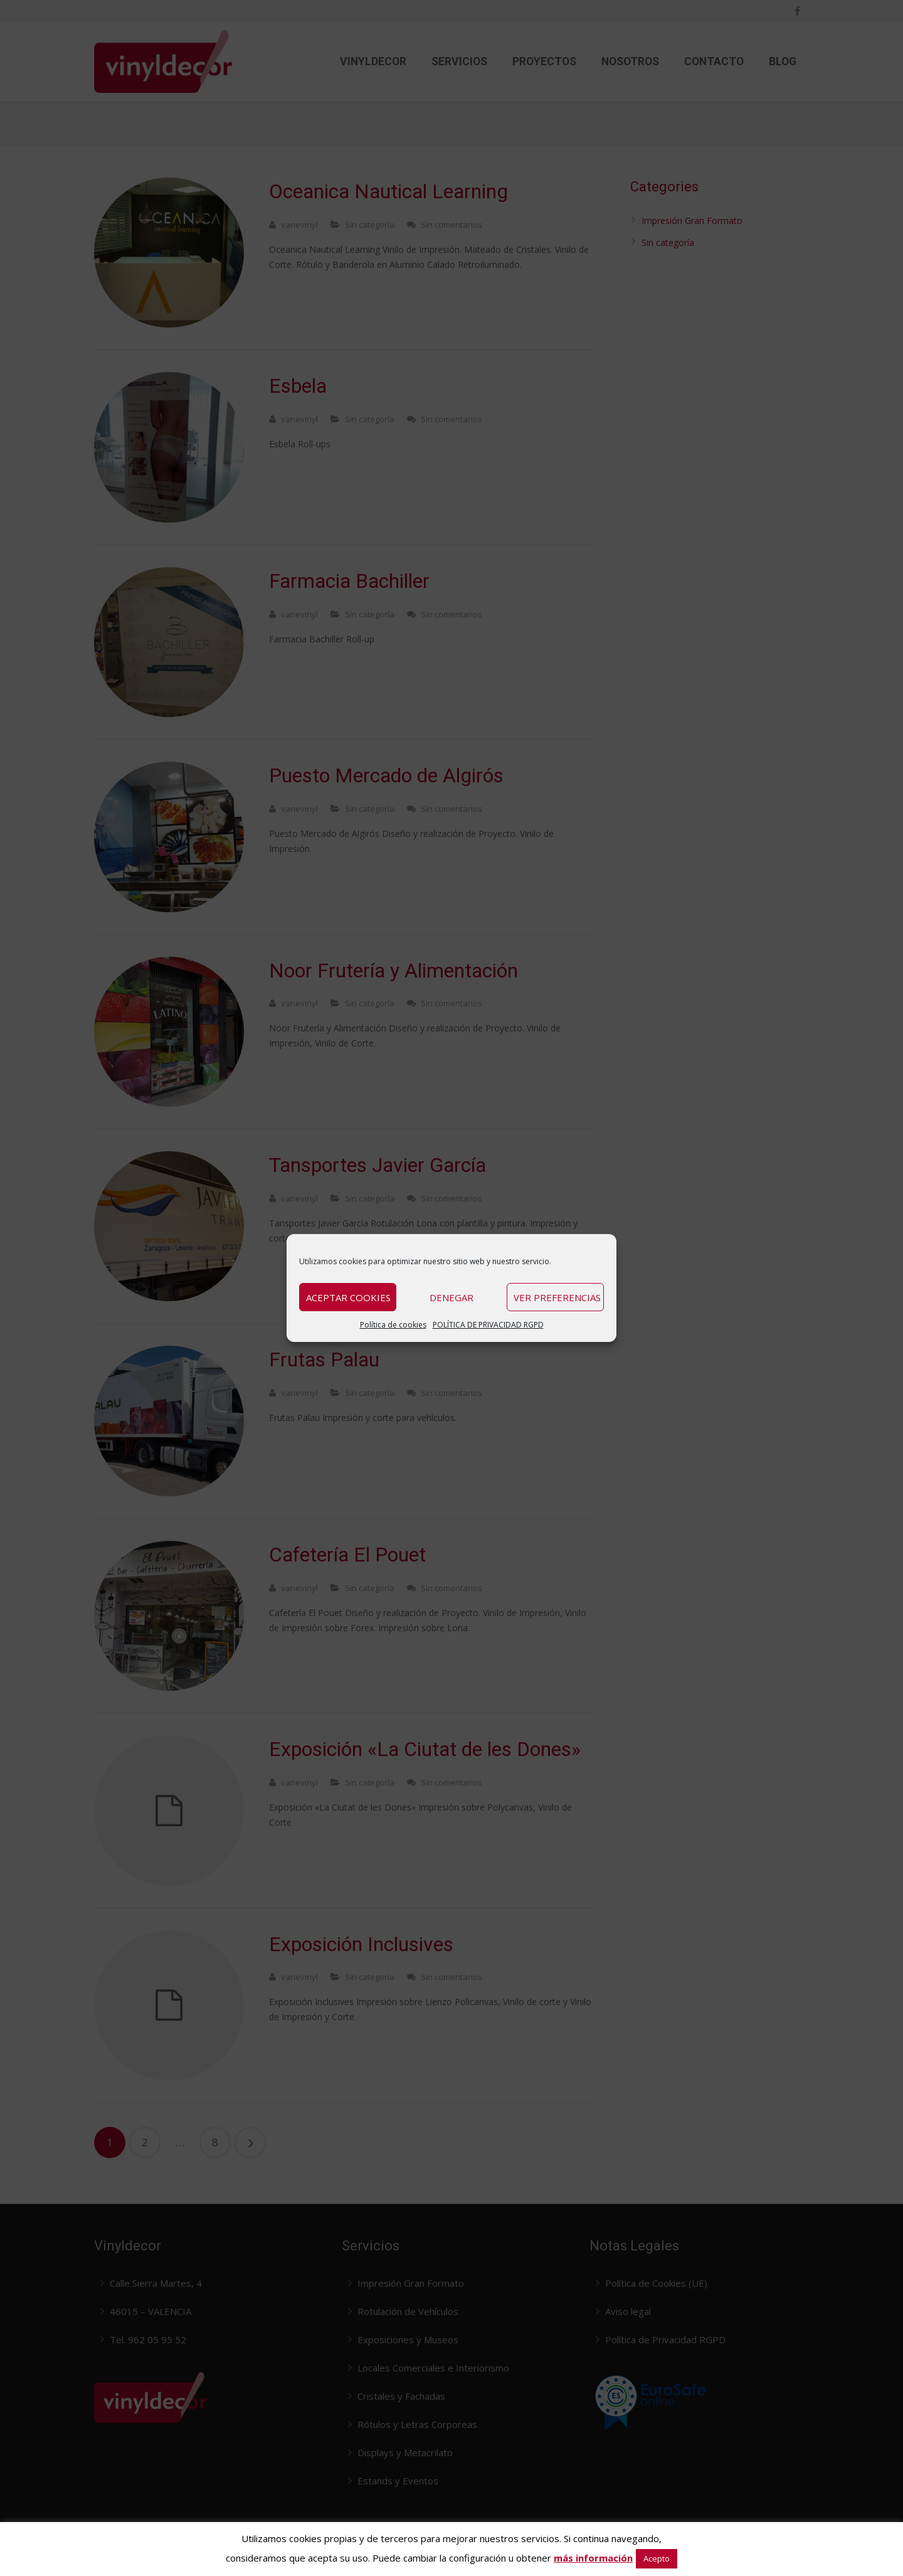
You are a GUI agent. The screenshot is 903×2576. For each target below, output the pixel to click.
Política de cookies (393, 1324)
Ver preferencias (557, 1297)
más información (593, 2558)
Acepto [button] (656, 2558)
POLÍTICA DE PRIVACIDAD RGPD (488, 1324)
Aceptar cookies (348, 1297)
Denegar (451, 1297)
